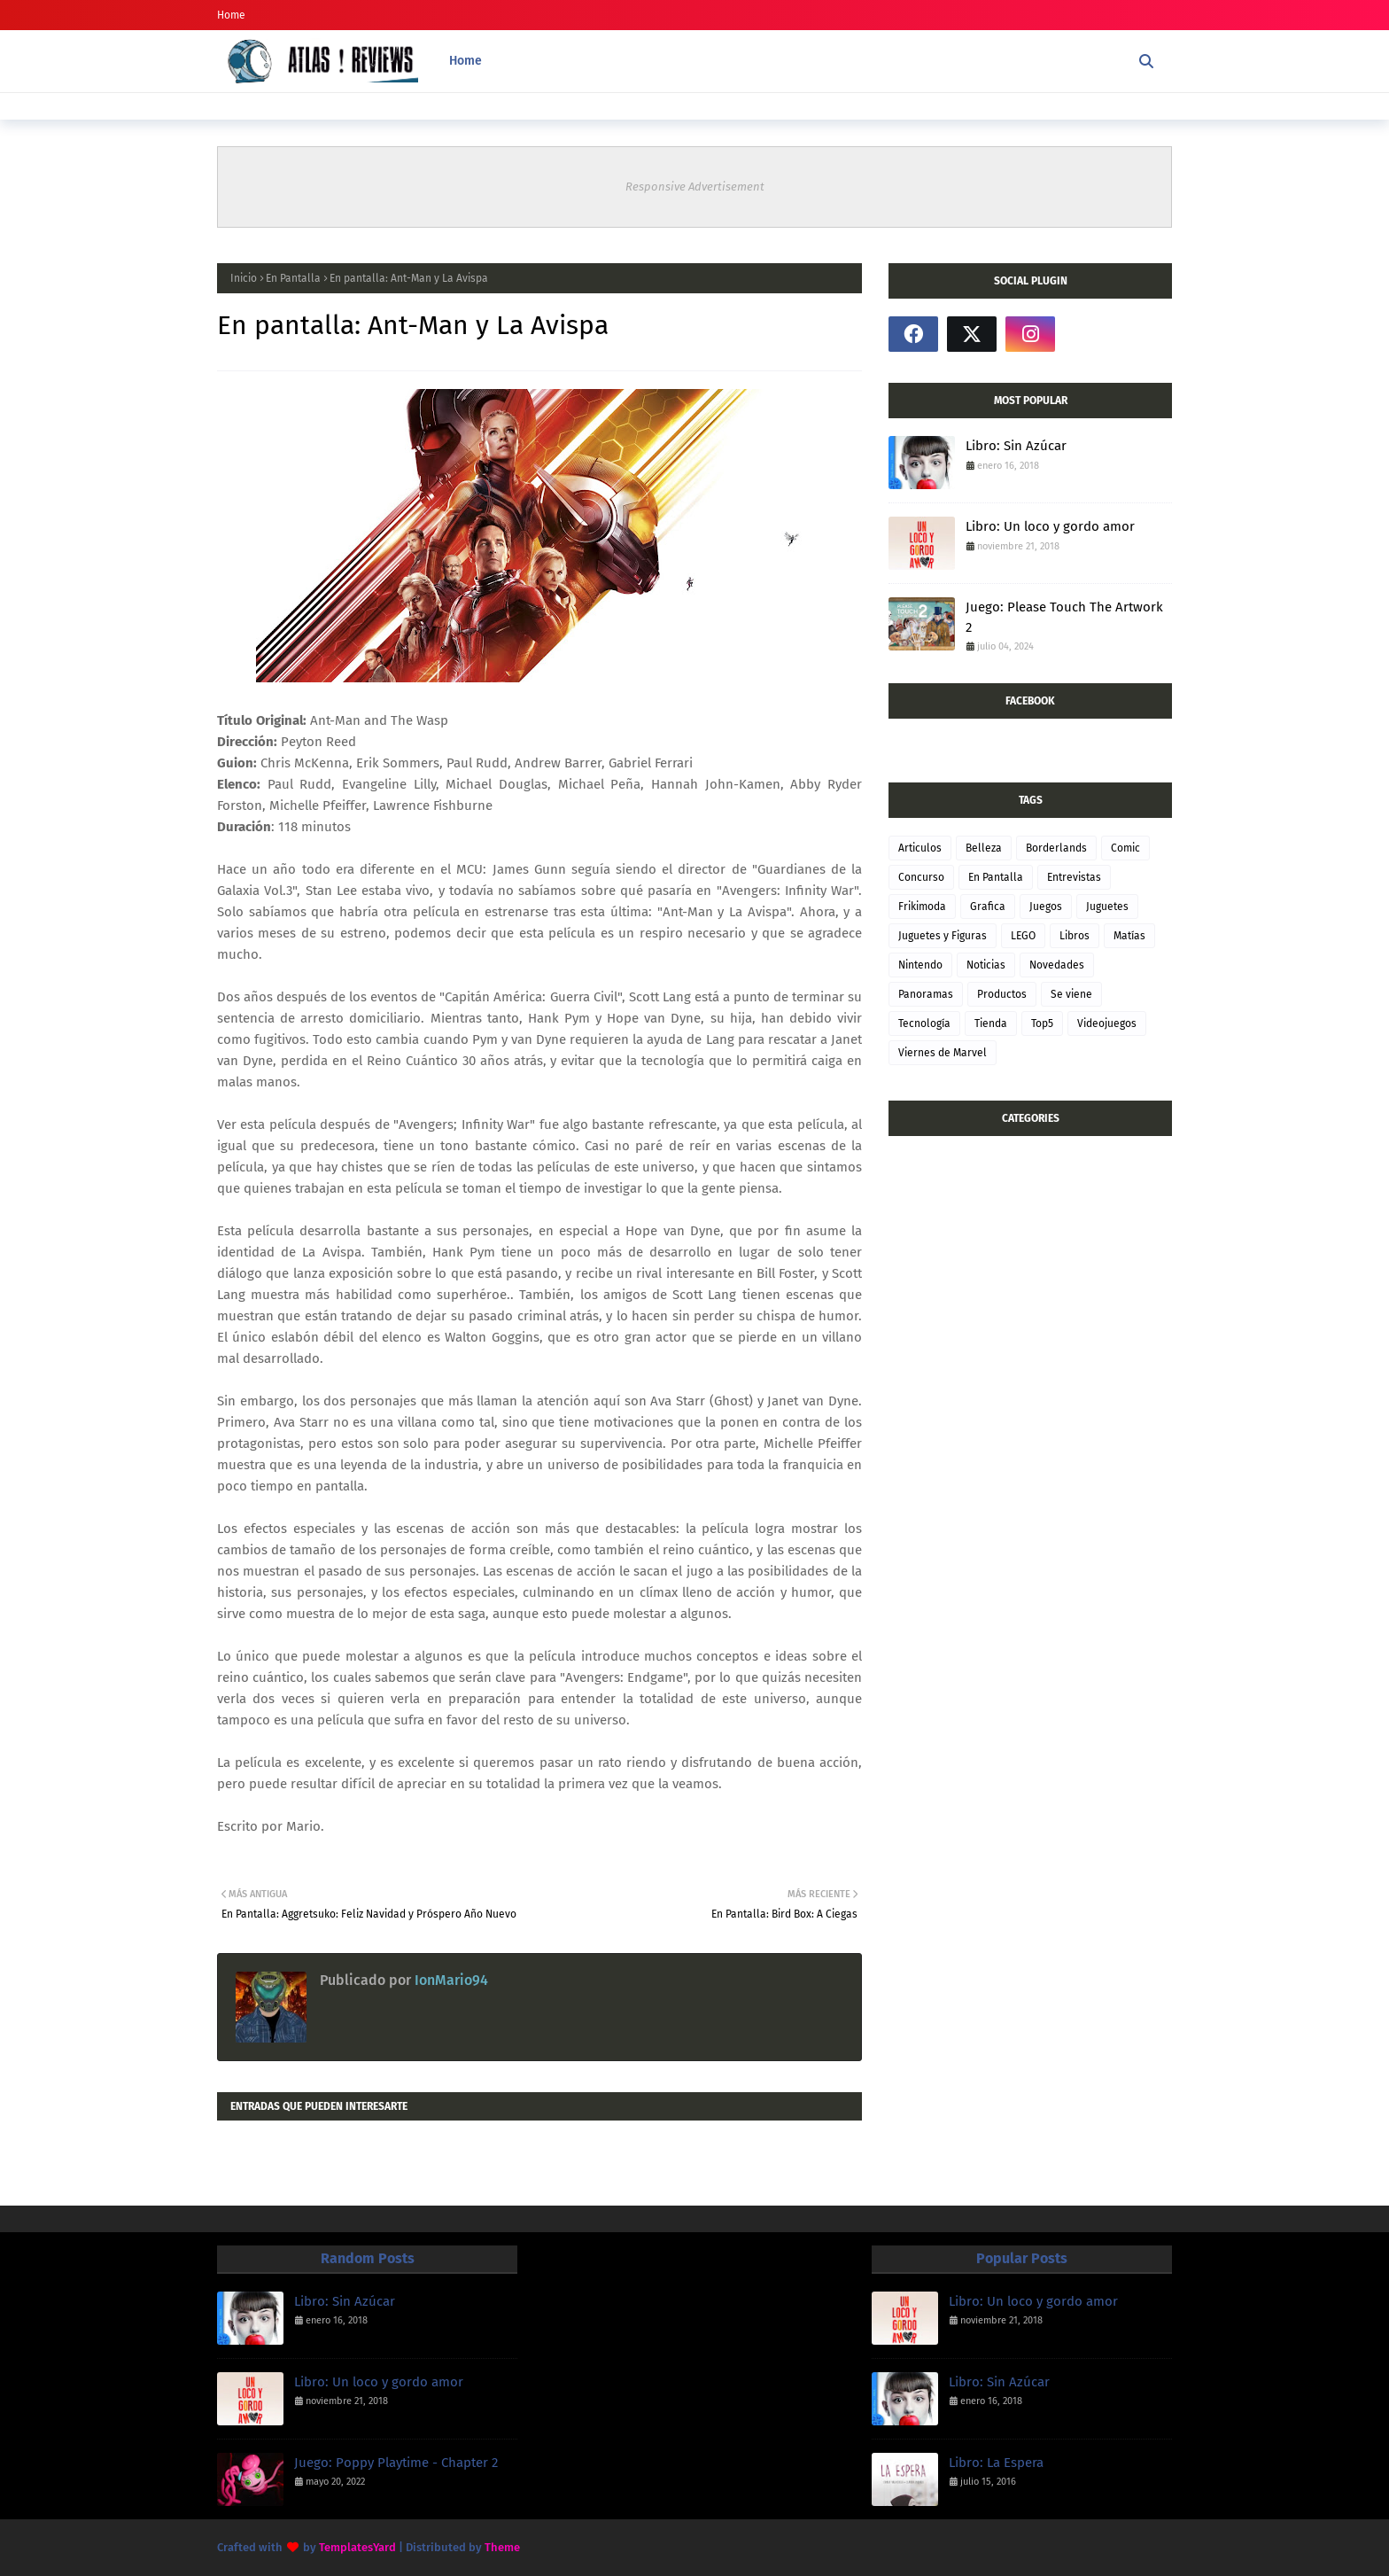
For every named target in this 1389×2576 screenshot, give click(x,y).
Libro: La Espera (996, 2463)
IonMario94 (449, 1980)
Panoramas (925, 994)
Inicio (243, 278)
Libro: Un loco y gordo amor (1050, 526)
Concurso (921, 877)
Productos (1002, 994)
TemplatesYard (357, 2547)
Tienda (990, 1023)
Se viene (1071, 994)
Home (231, 15)
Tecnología (924, 1023)
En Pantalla (293, 278)
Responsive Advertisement (694, 186)
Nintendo (920, 965)
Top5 (1042, 1023)
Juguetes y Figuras (942, 936)
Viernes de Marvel (942, 1053)
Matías (1129, 936)
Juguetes (1107, 906)
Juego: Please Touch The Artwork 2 (1064, 617)
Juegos (1045, 906)
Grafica (987, 906)
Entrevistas (1074, 877)
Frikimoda (922, 906)
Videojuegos (1107, 1023)
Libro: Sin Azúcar (1016, 446)
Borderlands (1056, 848)
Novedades (1056, 965)
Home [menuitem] (465, 60)
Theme (502, 2547)
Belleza (984, 848)
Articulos (920, 848)
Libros (1074, 936)
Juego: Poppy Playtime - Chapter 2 (396, 2463)
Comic (1125, 848)
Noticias (985, 965)
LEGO (1023, 936)
